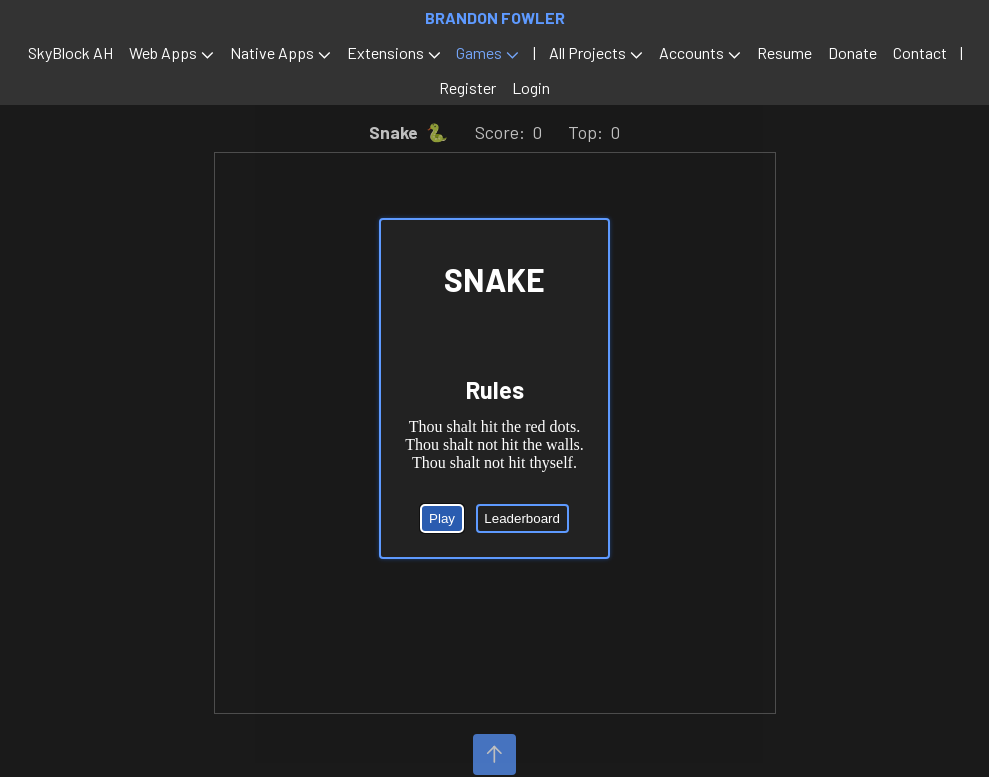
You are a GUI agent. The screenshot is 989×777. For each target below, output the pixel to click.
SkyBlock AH (70, 52)
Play (442, 517)
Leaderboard (522, 517)
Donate (852, 52)
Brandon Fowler (495, 17)
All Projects (587, 52)
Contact (920, 52)
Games (479, 52)
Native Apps (272, 52)
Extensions (385, 52)
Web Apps (163, 52)
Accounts (691, 52)
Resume (784, 52)
